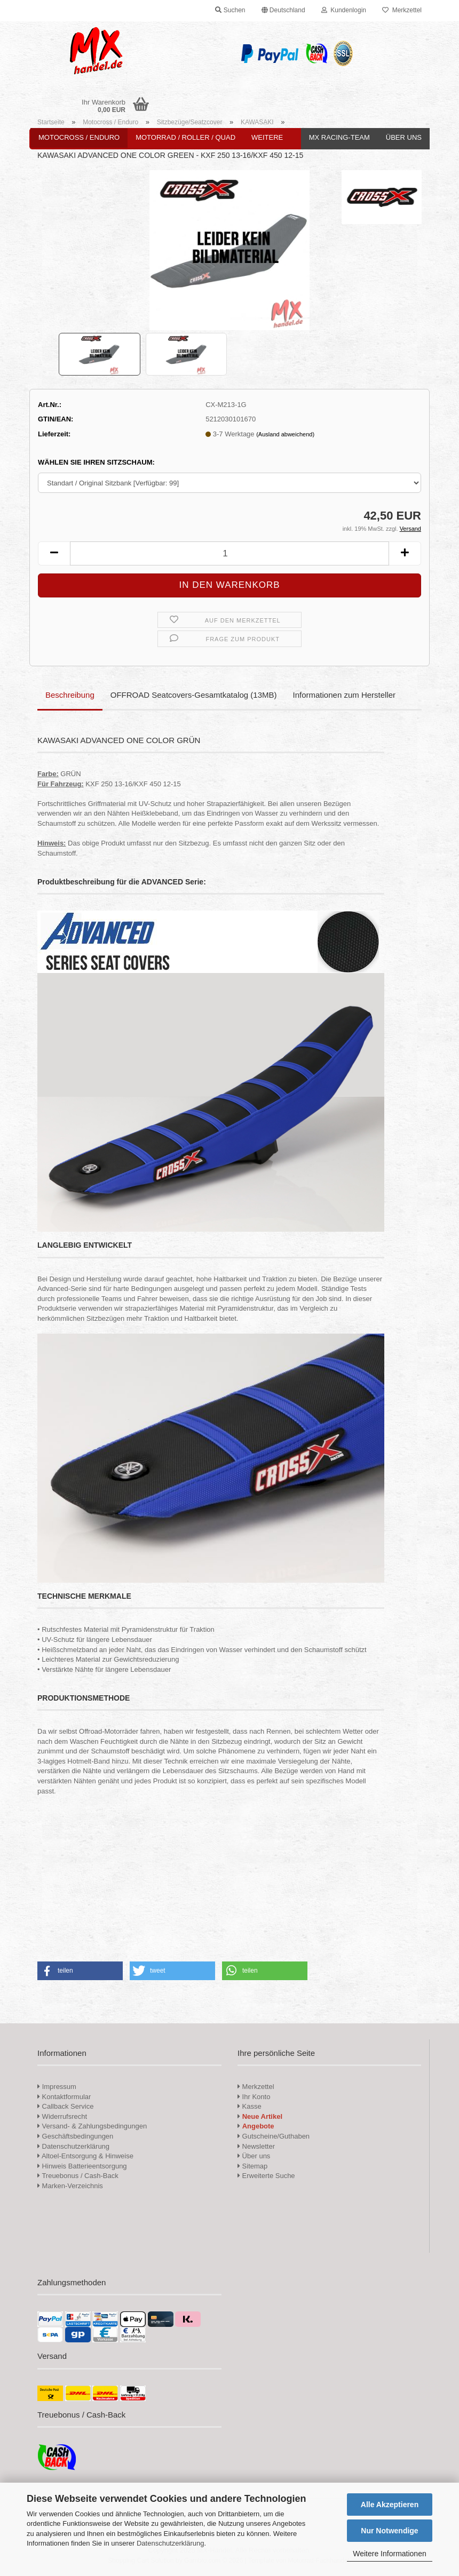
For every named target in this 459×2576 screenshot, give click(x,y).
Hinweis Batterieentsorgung (82, 2166)
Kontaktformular (64, 2097)
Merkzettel (402, 10)
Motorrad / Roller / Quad (185, 137)
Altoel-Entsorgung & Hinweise (85, 2156)
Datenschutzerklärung (170, 2543)
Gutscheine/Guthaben (274, 2136)
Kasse (250, 2106)
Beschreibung (69, 694)
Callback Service (65, 2106)
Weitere (267, 137)
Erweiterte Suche (266, 2176)
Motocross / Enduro (79, 137)
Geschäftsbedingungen (75, 2136)
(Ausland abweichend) (285, 434)
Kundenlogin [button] (343, 10)
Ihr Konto (254, 2097)
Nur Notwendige (389, 2530)
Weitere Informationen (389, 2553)
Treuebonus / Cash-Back (77, 2176)
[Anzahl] (229, 553)
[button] (283, 10)
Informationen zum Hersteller (344, 694)
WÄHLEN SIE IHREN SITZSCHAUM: (96, 462)
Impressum (59, 2087)
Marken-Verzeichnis (70, 2186)
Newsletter (256, 2146)
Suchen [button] (230, 10)
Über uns (404, 137)
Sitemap (252, 2166)
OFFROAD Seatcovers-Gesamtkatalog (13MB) (193, 694)
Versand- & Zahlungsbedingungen (92, 2126)
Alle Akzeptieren (389, 2504)
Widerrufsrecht (62, 2116)
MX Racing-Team (339, 137)
